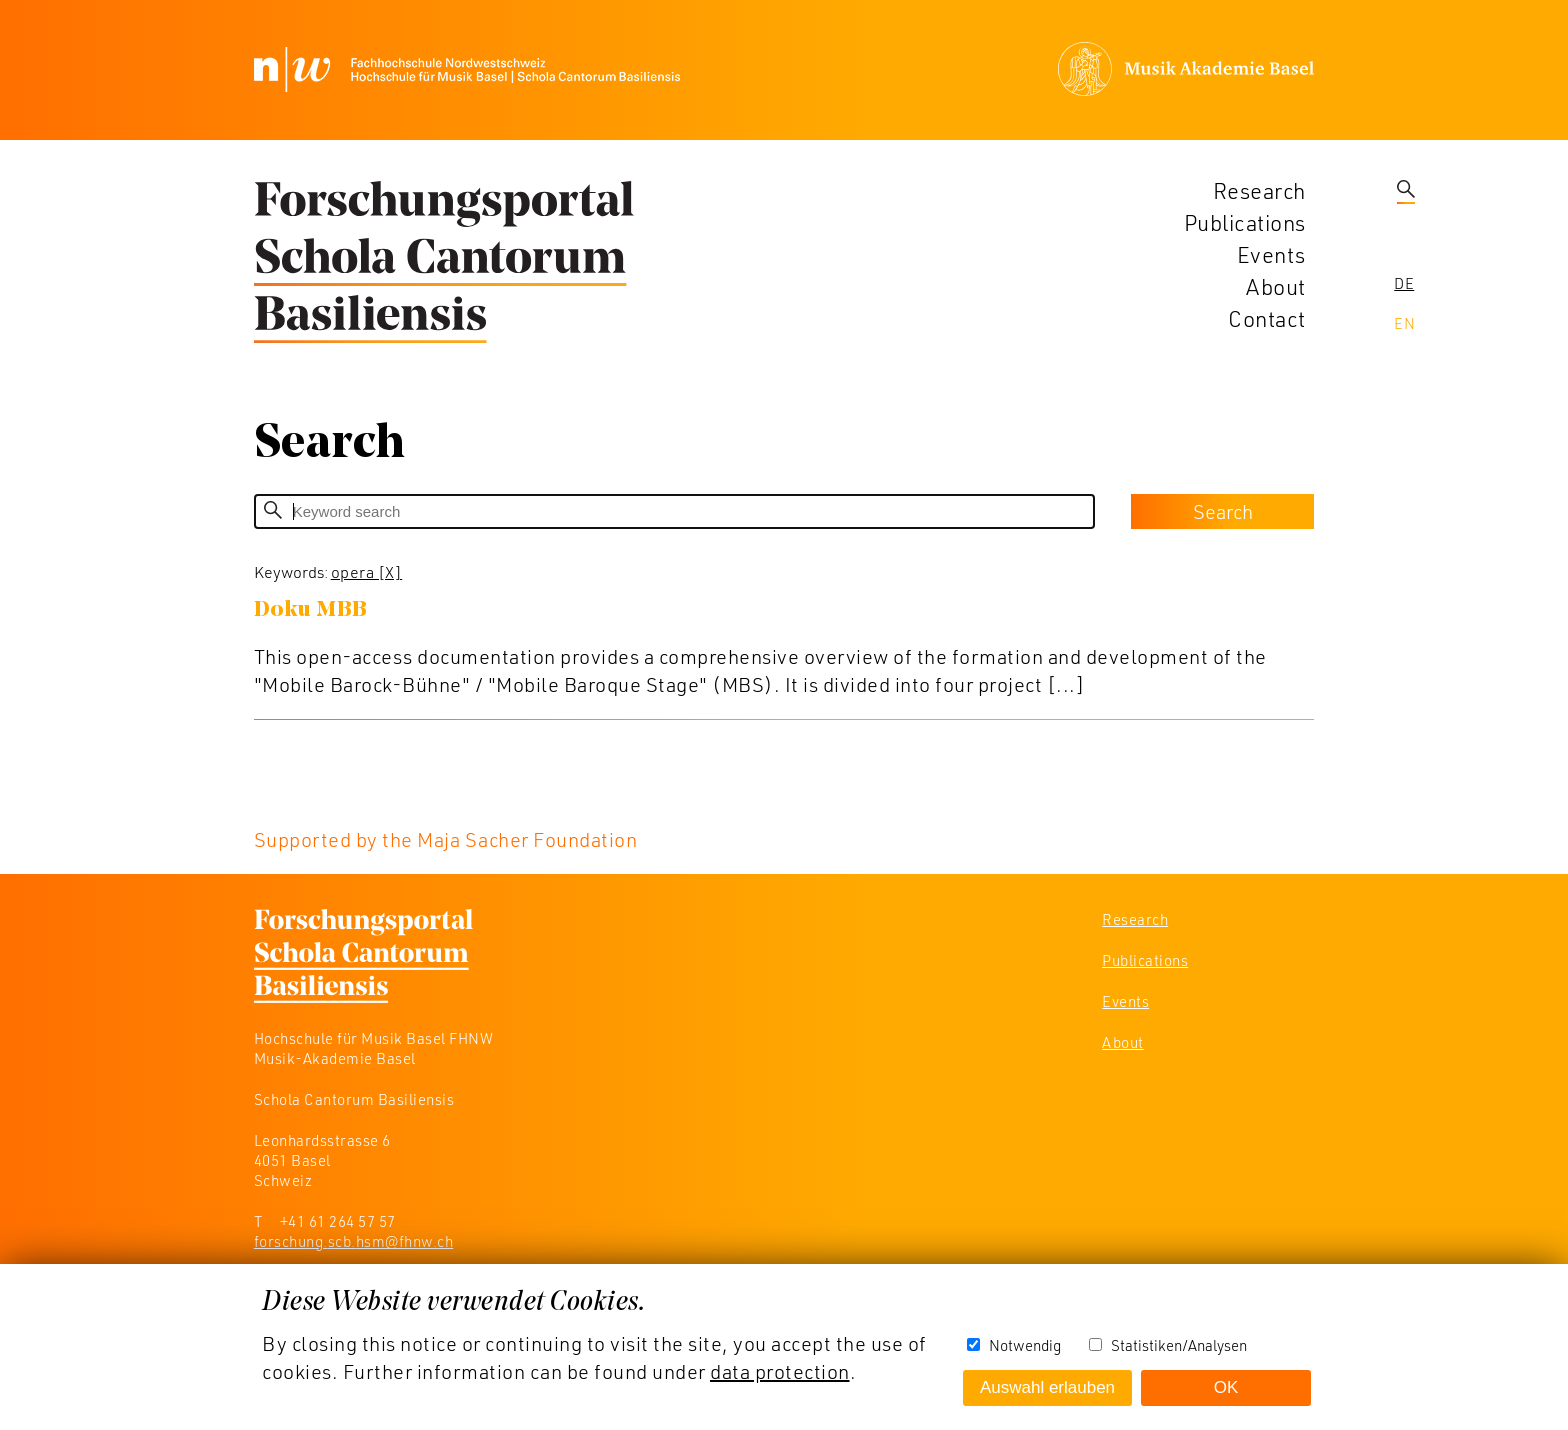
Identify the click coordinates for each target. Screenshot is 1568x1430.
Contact (1267, 318)
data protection (780, 1371)
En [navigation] (1404, 323)
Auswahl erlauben (1047, 1387)
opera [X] (367, 571)
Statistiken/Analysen (1179, 1345)
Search (1223, 511)
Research (1259, 190)
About (1276, 286)
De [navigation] (1404, 283)
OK (1226, 1387)
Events (1271, 254)
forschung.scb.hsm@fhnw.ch (354, 1241)
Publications (1245, 222)
